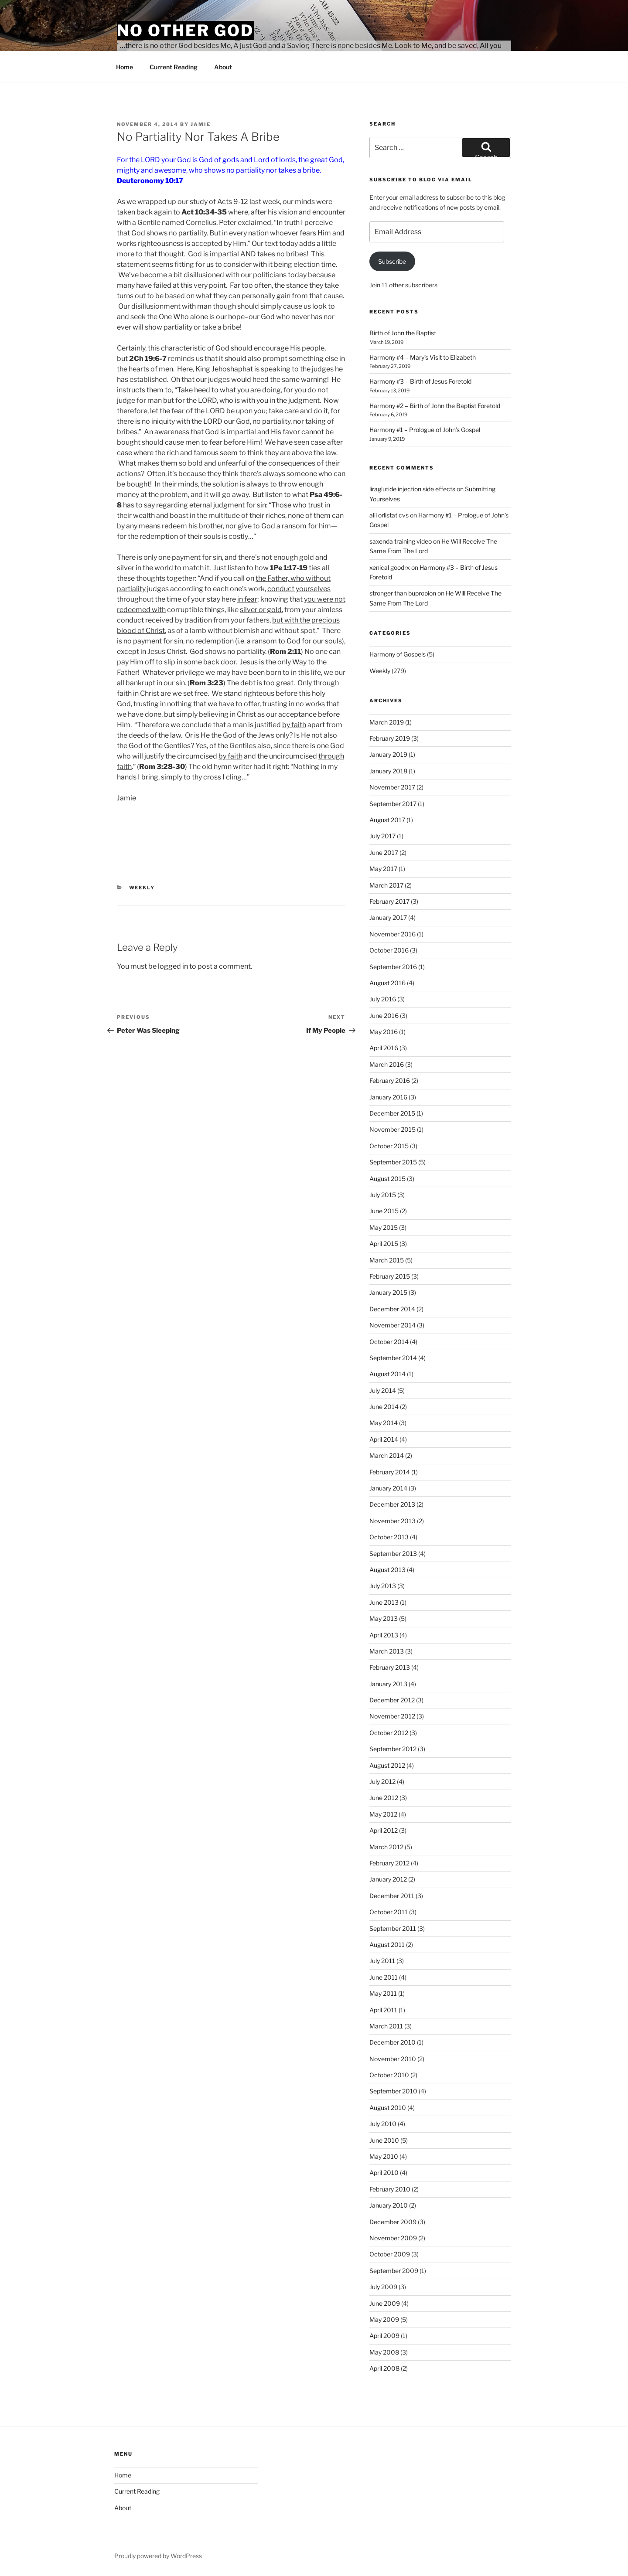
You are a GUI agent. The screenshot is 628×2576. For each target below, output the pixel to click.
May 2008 (384, 2352)
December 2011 (391, 1895)
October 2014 (389, 1341)
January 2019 (388, 754)
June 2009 (384, 2303)
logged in (173, 966)
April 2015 (383, 1243)
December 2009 (392, 2222)
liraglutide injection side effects (412, 489)
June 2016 (384, 1015)
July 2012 (382, 1781)
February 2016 (389, 1080)
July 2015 (382, 1194)
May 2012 (383, 1814)
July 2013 (382, 1585)
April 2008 (384, 2368)
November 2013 (392, 1521)
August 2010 (387, 2107)
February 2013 (389, 1667)
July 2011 (382, 1960)
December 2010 (392, 2042)
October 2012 (388, 1732)
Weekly (142, 888)
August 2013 (387, 1569)
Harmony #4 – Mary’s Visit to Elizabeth (422, 357)
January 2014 (388, 1488)
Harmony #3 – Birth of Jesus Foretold (420, 381)
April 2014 (383, 1439)
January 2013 (388, 1684)
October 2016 (389, 950)
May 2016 (383, 1031)
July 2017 (382, 836)
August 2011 (387, 1944)
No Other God (185, 30)
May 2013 (383, 1618)
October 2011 (388, 1912)
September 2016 (393, 966)
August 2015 (387, 1178)
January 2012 (388, 1879)
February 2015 (389, 1276)
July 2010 (382, 2123)
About (223, 67)
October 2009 (389, 2254)
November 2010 (392, 2058)
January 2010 (388, 2205)
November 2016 (392, 934)
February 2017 (389, 901)
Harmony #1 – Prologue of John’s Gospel (424, 429)
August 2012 (387, 1765)
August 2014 (387, 1374)
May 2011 (383, 1993)
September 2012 (392, 1748)
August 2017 (387, 820)
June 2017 (383, 852)
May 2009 (384, 2319)
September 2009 (393, 2270)
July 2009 (383, 2286)
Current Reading (174, 67)
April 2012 (383, 1830)
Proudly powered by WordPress (158, 2555)
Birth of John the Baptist (402, 333)
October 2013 (389, 1537)
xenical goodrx (389, 567)
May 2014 (383, 1422)
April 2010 (384, 2172)
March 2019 (386, 722)
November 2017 (392, 787)
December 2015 (392, 1113)
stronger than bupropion (402, 593)
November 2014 (392, 1325)
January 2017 (388, 917)
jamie (201, 124)
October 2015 (389, 1146)
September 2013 (393, 1553)
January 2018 (388, 771)
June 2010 (384, 2140)
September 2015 (393, 1162)
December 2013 (392, 1504)
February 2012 (389, 1863)
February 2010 (389, 2189)
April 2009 (384, 2335)
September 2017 (392, 803)
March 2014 (386, 1455)
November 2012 (392, 1716)
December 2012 (392, 1700)
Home (124, 67)
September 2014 (393, 1357)
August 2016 (387, 983)
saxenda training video (400, 541)
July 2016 (382, 999)
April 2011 (383, 2010)
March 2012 (386, 1847)
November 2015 (392, 1129)
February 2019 (389, 738)
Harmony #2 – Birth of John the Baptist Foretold (434, 405)
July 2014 (382, 1390)
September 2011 (392, 1928)
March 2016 (386, 1064)
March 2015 (386, 1260)
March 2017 (386, 885)
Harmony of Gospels (397, 654)
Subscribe (392, 261)
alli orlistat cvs (389, 515)
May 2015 (383, 1227)
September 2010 (393, 2091)
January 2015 (388, 1292)
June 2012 (383, 1797)
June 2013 (384, 1602)
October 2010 (389, 2075)
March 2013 (386, 1651)
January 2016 (388, 1097)
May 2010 (383, 2156)
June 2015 (384, 1211)
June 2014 (384, 1406)
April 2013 (383, 1635)
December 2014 (392, 1309)
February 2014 (389, 1472)
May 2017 (383, 868)
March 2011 (386, 2026)
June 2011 (383, 1977)
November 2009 (393, 2238)
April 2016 (383, 1047)
